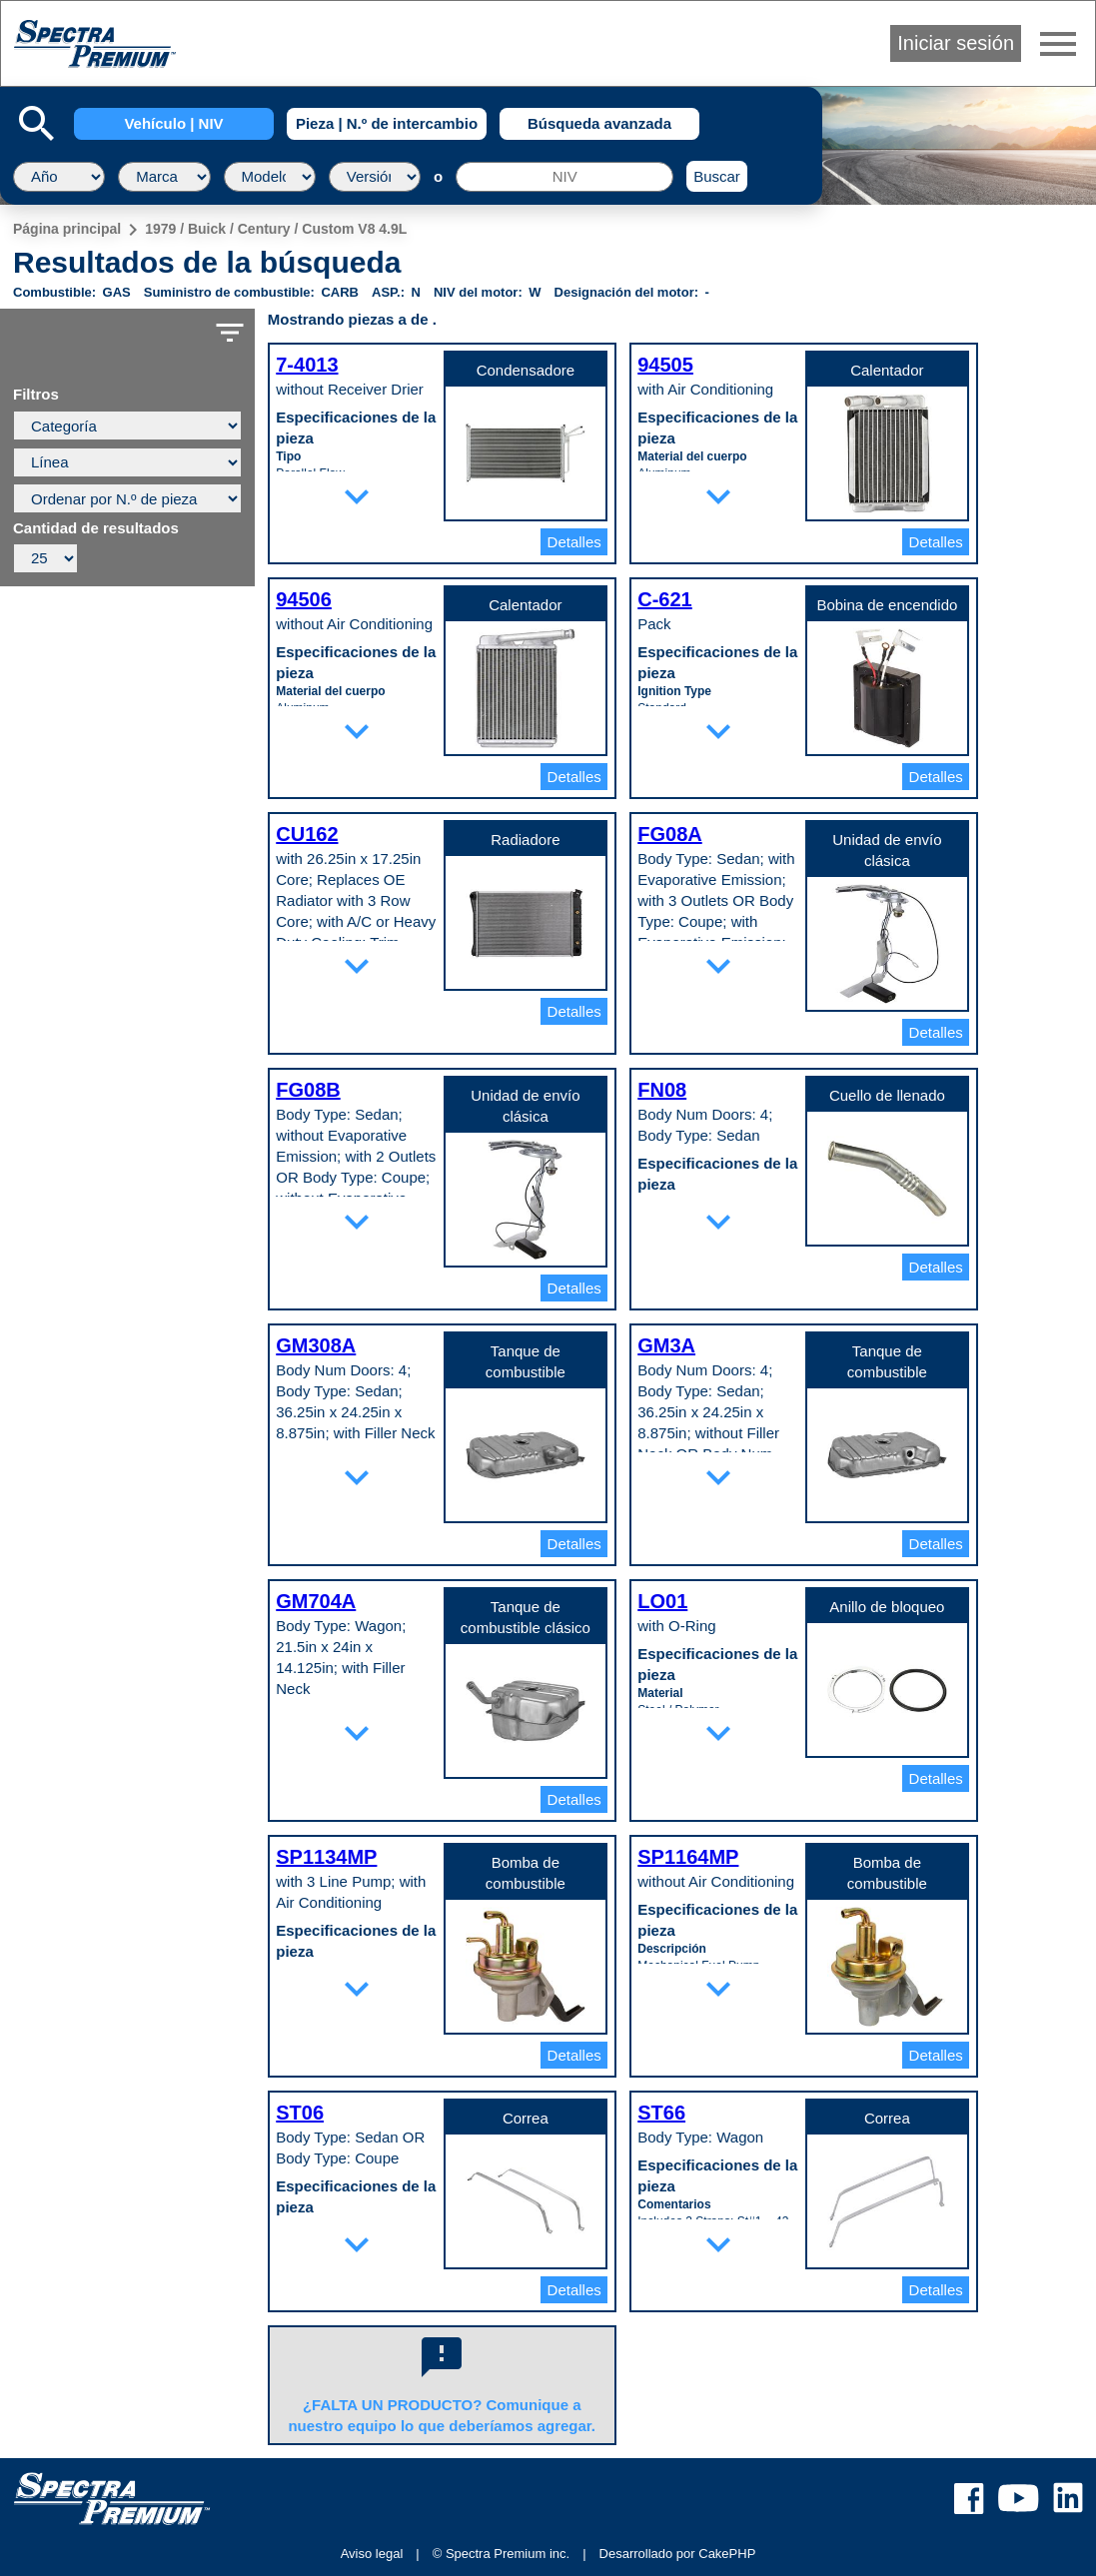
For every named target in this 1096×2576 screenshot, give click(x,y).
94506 (304, 599)
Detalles (574, 541)
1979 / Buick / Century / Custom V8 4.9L (276, 229)
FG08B (308, 1090)
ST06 (300, 2113)
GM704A (316, 1601)
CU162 (307, 834)
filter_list (230, 333)
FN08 (661, 1090)
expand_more (357, 496)
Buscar (716, 176)
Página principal (67, 229)
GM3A (666, 1345)
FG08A (669, 834)
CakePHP (726, 2553)
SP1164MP (687, 1857)
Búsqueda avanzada (599, 123)
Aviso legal (372, 2553)
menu (1058, 44)
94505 (665, 365)
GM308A (316, 1345)
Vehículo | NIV (173, 123)
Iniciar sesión (955, 43)
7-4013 (307, 365)
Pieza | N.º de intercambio (387, 123)
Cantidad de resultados (96, 528)
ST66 (661, 2113)
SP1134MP (326, 1857)
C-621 (664, 599)
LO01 (662, 1601)
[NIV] (564, 177)
